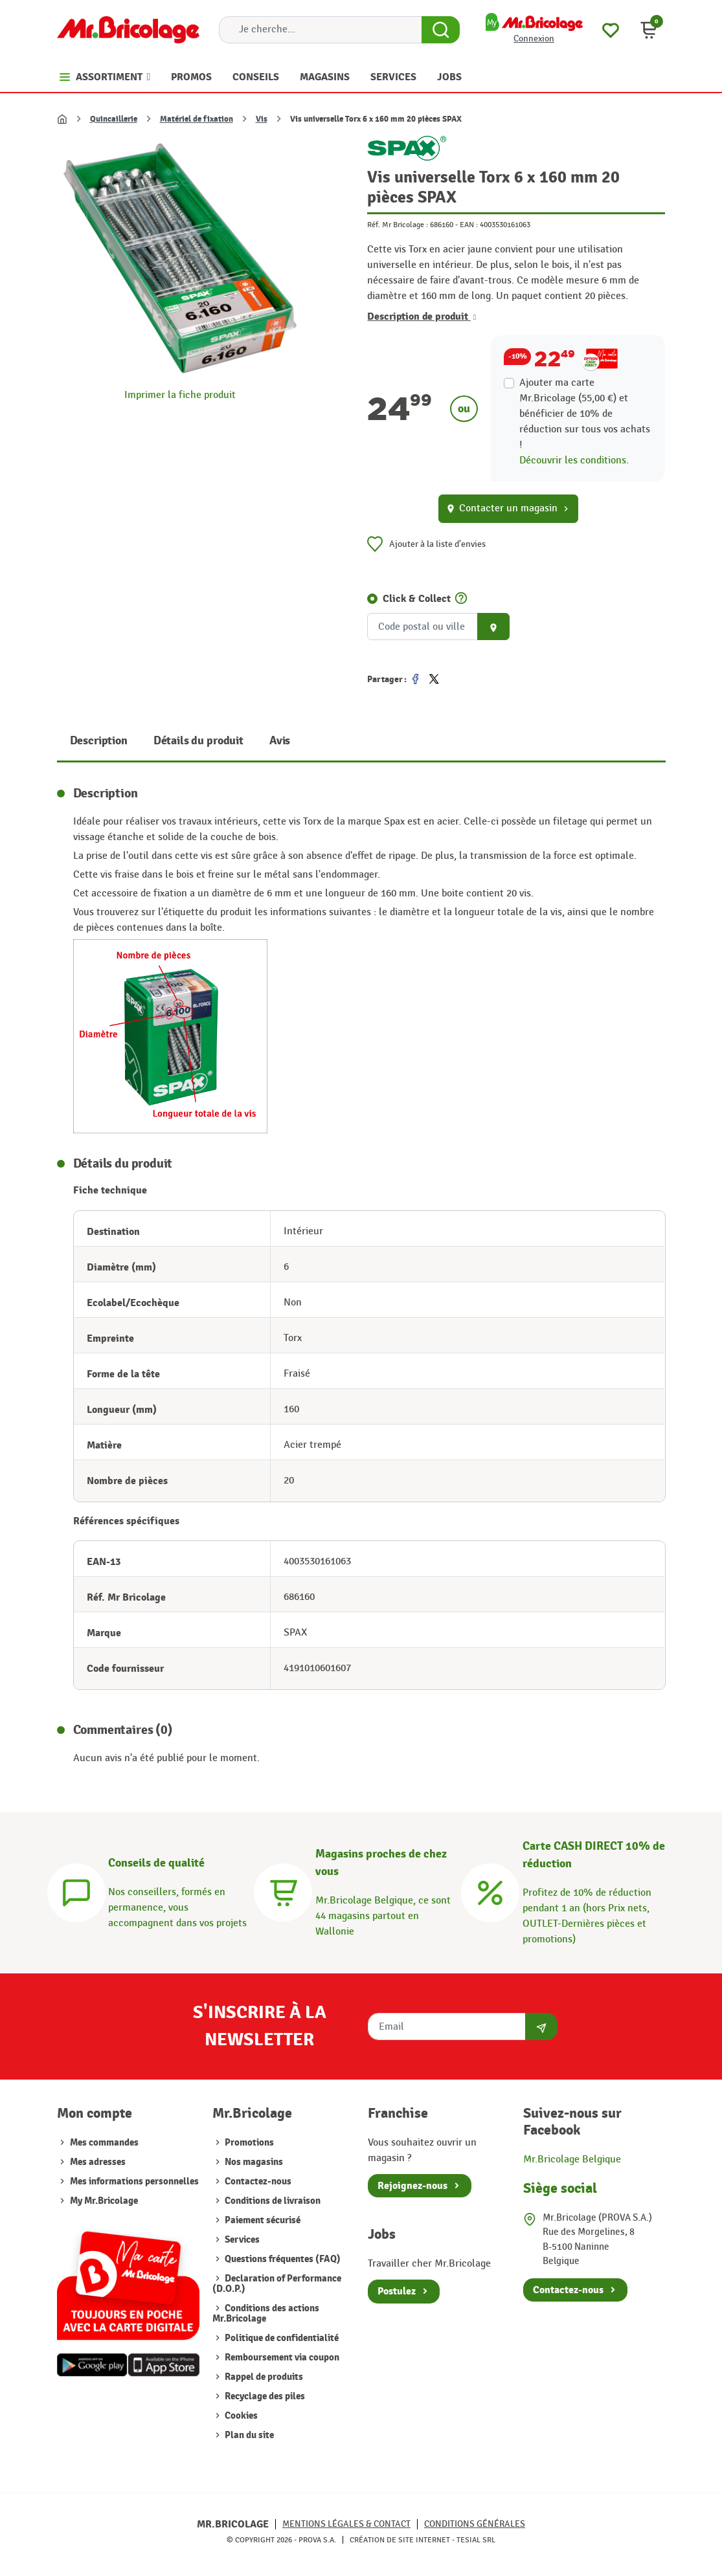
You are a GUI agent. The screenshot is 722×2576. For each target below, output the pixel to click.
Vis (261, 119)
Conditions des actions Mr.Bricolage (265, 2313)
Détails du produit (198, 740)
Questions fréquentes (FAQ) (282, 2259)
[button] (649, 30)
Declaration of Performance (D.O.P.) (276, 2283)
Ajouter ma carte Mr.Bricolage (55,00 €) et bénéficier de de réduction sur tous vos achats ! (584, 414)
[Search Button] (441, 29)
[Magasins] (283, 1891)
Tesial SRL (476, 2539)
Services (241, 2240)
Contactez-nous (257, 2181)
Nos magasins (253, 2162)
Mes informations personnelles (134, 2181)
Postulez (397, 2291)
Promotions (248, 2143)
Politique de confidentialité (281, 2338)
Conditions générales (474, 2523)
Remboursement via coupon (281, 2357)
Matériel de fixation (196, 119)
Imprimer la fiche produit (180, 395)
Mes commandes (104, 2143)
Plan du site (248, 2435)
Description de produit (421, 316)
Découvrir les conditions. (574, 460)
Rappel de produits (263, 2377)
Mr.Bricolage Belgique (572, 2159)
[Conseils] (76, 1891)
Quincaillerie (113, 119)
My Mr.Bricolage (104, 2201)
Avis (279, 740)
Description (99, 740)
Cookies (240, 2416)
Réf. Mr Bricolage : (397, 224)
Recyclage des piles (264, 2396)
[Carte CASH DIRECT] (490, 1891)
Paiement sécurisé (261, 2220)
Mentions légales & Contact (346, 2523)
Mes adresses (98, 2162)
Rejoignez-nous (412, 2185)
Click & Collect (417, 598)
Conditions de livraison (272, 2201)
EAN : (469, 224)
